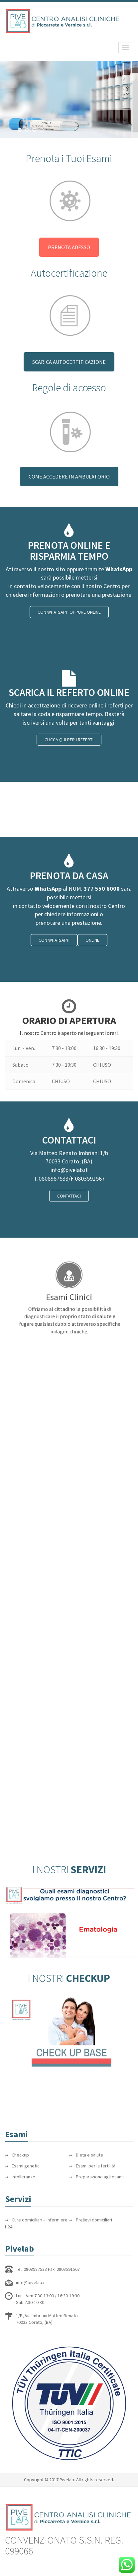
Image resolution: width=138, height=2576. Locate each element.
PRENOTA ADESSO (69, 247)
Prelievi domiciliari (94, 2220)
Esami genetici (26, 2166)
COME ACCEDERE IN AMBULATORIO (69, 476)
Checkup (20, 2155)
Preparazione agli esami (100, 2177)
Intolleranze (23, 2177)
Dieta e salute (89, 2155)
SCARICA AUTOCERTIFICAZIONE (69, 362)
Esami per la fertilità (95, 2166)
